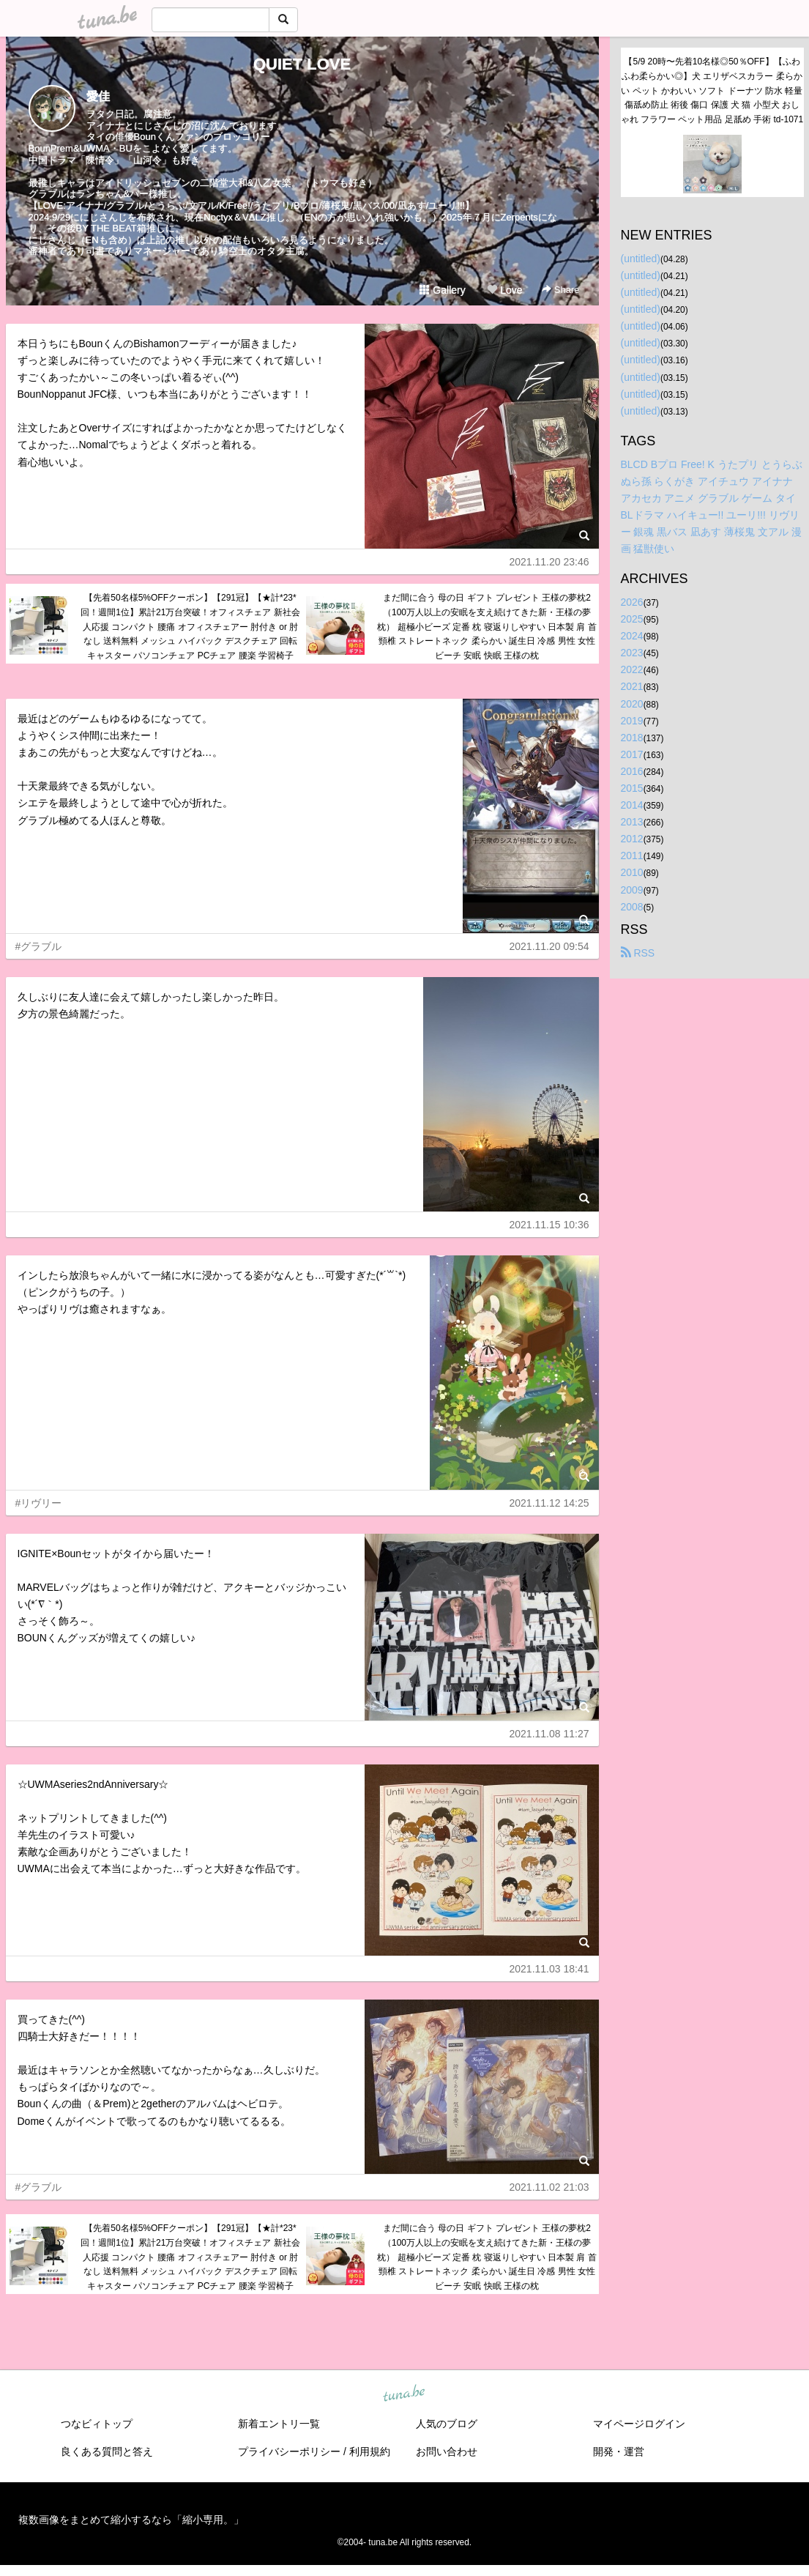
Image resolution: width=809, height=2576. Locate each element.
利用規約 (369, 2451)
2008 (632, 907)
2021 (632, 686)
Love (504, 290)
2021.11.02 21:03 (549, 2187)
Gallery (442, 290)
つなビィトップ (97, 2424)
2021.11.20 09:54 (549, 946)
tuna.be (404, 2394)
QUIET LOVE (302, 64)
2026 (632, 602)
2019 (632, 721)
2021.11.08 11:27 (549, 1734)
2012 (632, 839)
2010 (632, 872)
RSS (638, 953)
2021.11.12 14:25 (549, 1503)
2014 (632, 805)
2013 (632, 822)
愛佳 (98, 96)
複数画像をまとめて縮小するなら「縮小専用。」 (131, 2519)
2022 (632, 669)
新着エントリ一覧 (279, 2424)
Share (560, 289)
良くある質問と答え (107, 2451)
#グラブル (38, 946)
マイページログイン (639, 2424)
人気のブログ (446, 2424)
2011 (632, 855)
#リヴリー (38, 1503)
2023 (632, 652)
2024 (632, 636)
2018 (632, 737)
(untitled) (640, 258)
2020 (632, 704)
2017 (632, 754)
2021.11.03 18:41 (549, 1969)
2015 (632, 788)
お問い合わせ (446, 2451)
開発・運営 (618, 2451)
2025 (632, 619)
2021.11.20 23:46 (549, 562)
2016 (632, 771)
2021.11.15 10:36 (549, 1225)
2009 (632, 890)
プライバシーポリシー (289, 2451)
